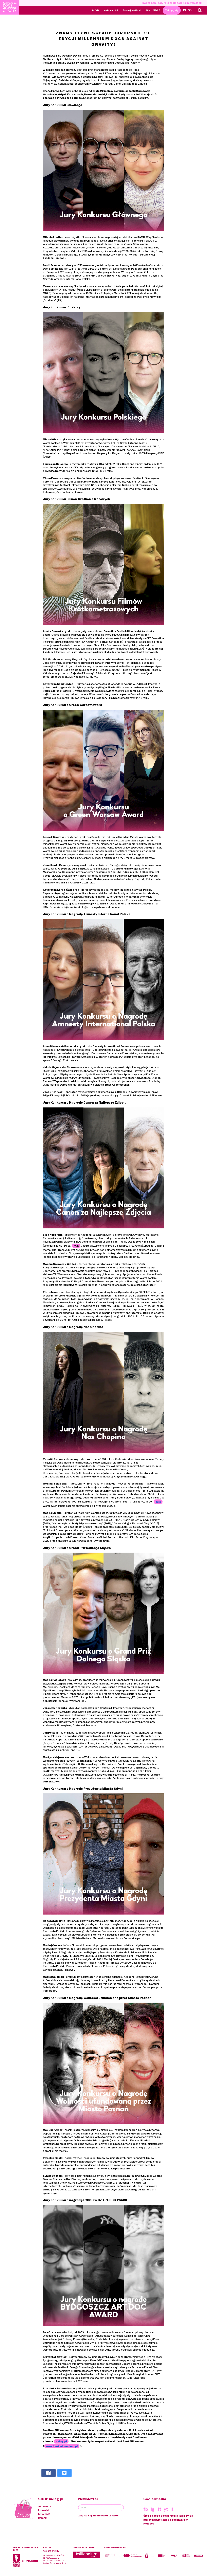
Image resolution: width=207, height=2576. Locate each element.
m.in (76, 1245)
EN (190, 10)
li (171, 2509)
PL (185, 10)
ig (153, 2509)
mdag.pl (61, 2441)
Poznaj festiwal (131, 10)
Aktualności (111, 10)
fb (145, 2509)
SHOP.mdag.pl (50, 2499)
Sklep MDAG (152, 10)
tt (159, 2509)
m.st (158, 1501)
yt (166, 2509)
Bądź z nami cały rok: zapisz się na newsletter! (173, 2)
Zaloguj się (171, 10)
